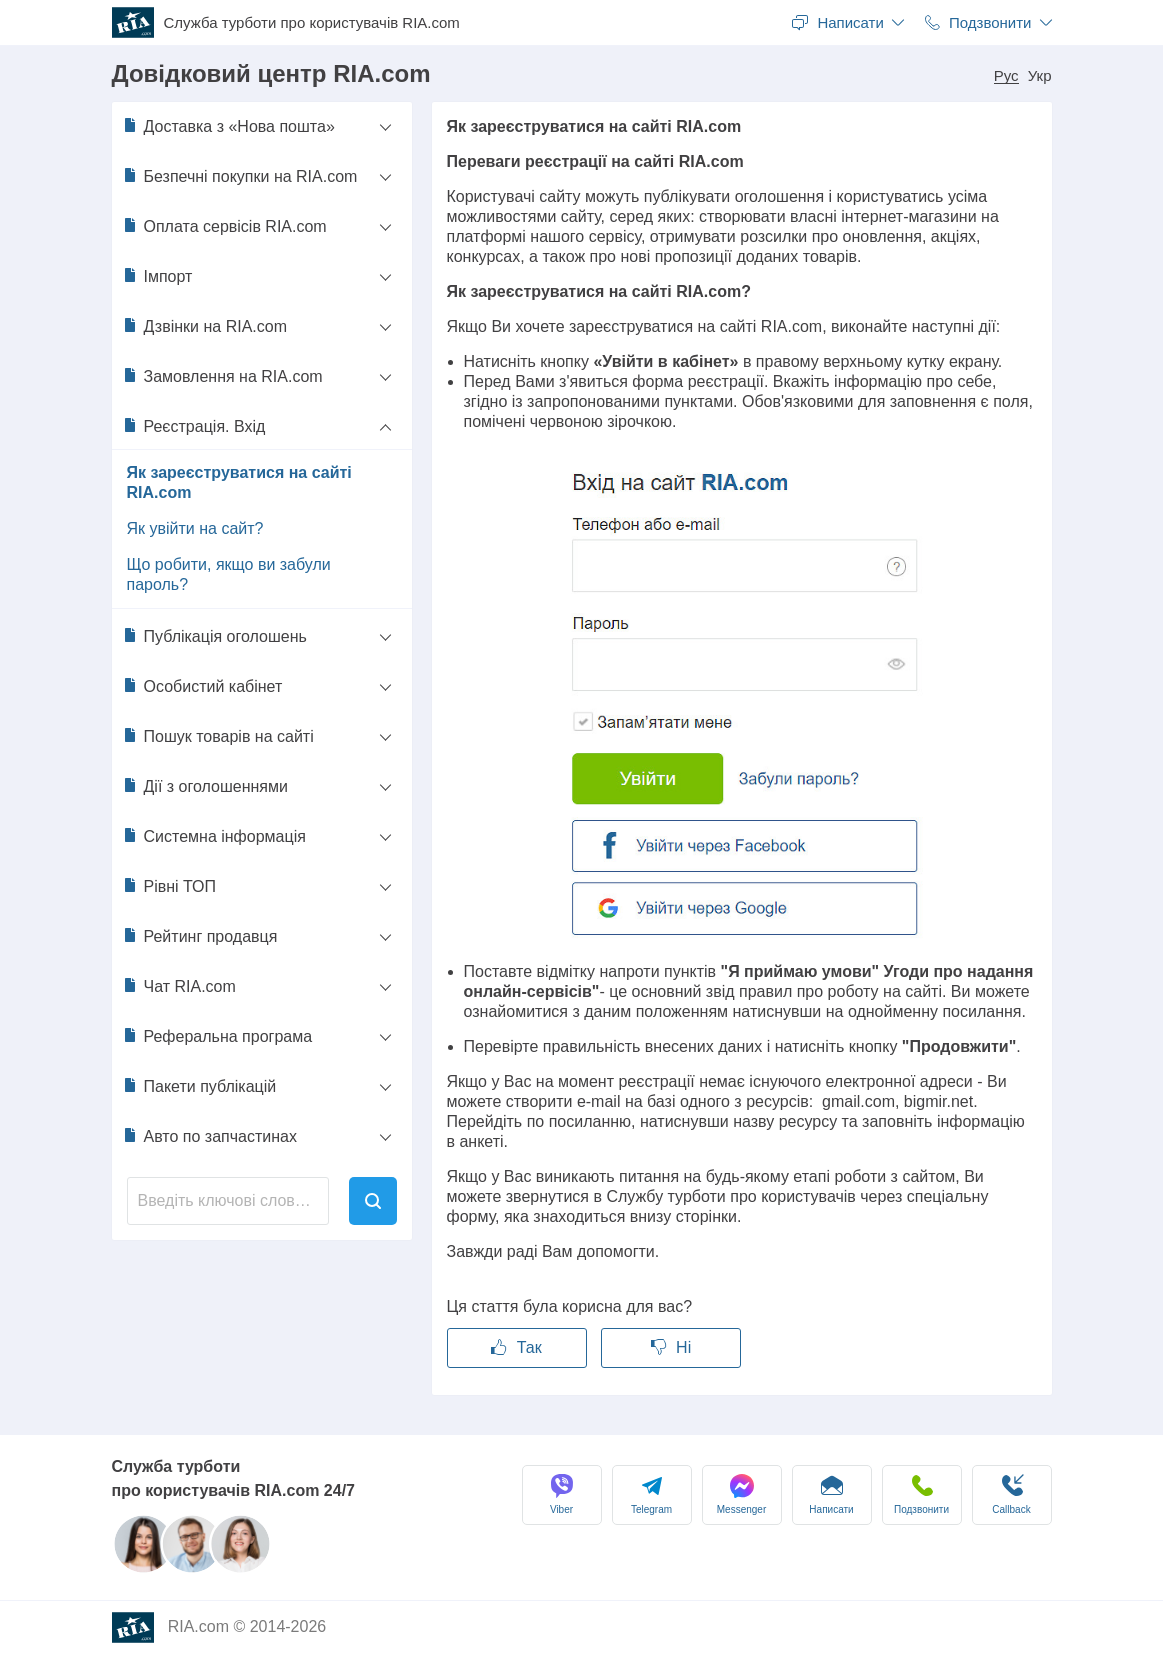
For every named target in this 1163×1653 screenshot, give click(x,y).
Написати (831, 1494)
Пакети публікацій (199, 1086)
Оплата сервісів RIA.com (224, 226)
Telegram (651, 1494)
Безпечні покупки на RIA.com (240, 176)
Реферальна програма (217, 1036)
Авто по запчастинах (209, 1136)
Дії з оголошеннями (205, 786)
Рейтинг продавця (200, 936)
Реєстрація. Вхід (194, 426)
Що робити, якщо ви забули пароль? (229, 574)
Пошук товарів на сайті (218, 736)
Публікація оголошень (214, 636)
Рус (1006, 76)
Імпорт (157, 276)
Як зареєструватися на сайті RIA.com (239, 482)
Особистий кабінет (202, 686)
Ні (671, 1347)
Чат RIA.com (179, 986)
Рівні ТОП (169, 886)
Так (516, 1347)
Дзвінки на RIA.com (205, 326)
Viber (562, 1494)
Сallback (1011, 1494)
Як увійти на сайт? (195, 528)
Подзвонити (921, 1494)
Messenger (741, 1494)
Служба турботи (312, 23)
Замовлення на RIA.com (222, 376)
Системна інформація (214, 836)
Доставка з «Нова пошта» (228, 126)
